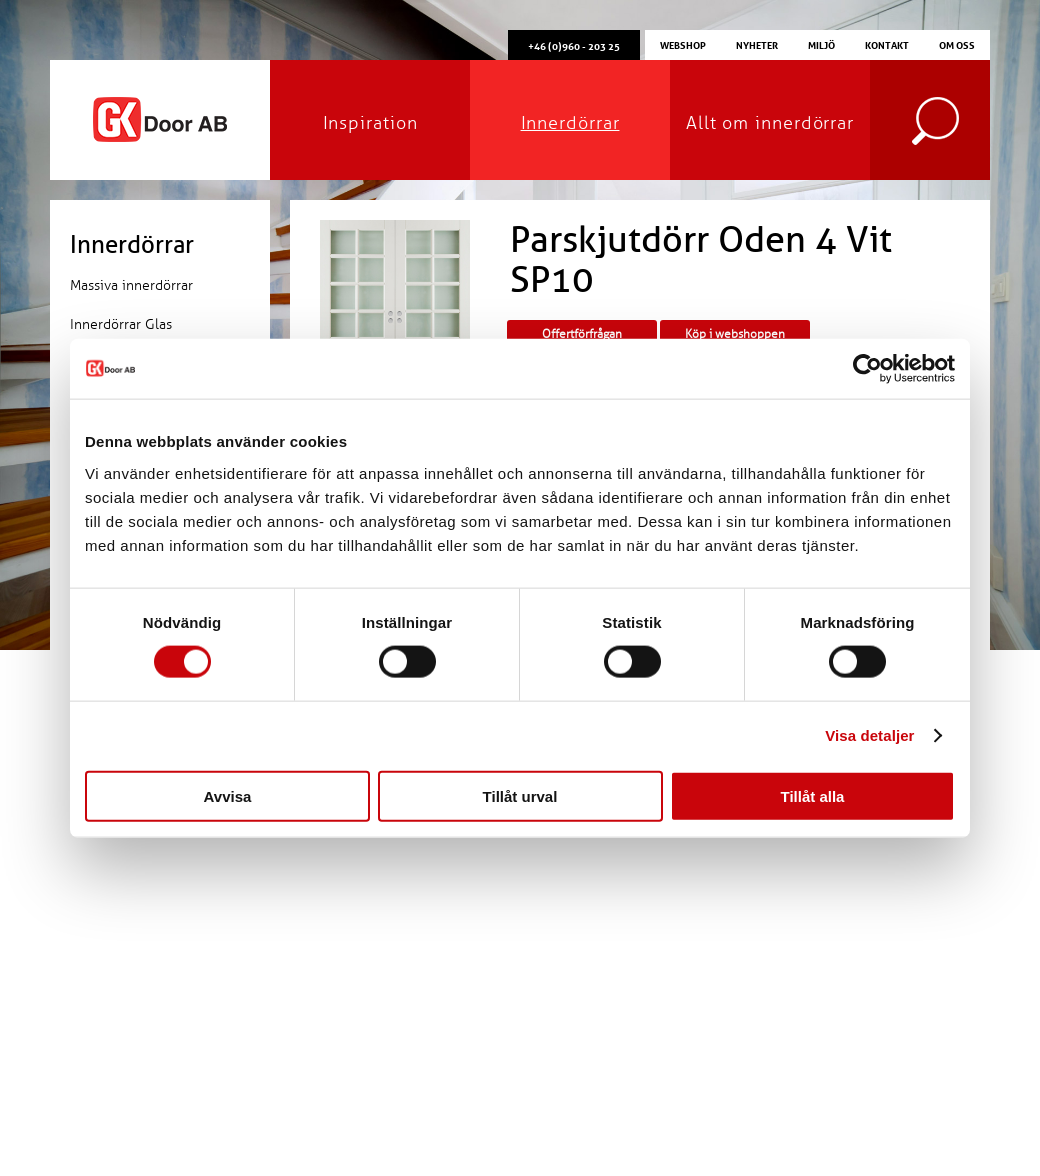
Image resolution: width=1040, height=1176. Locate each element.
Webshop (683, 44)
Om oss (957, 44)
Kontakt (887, 44)
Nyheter (757, 44)
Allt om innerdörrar (770, 123)
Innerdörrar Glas (121, 324)
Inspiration (370, 123)
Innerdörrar (570, 123)
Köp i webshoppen (735, 334)
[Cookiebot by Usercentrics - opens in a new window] (867, 369)
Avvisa (228, 795)
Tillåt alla (813, 795)
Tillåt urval (520, 795)
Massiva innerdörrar (131, 285)
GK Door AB (160, 120)
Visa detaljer (869, 735)
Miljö (821, 44)
